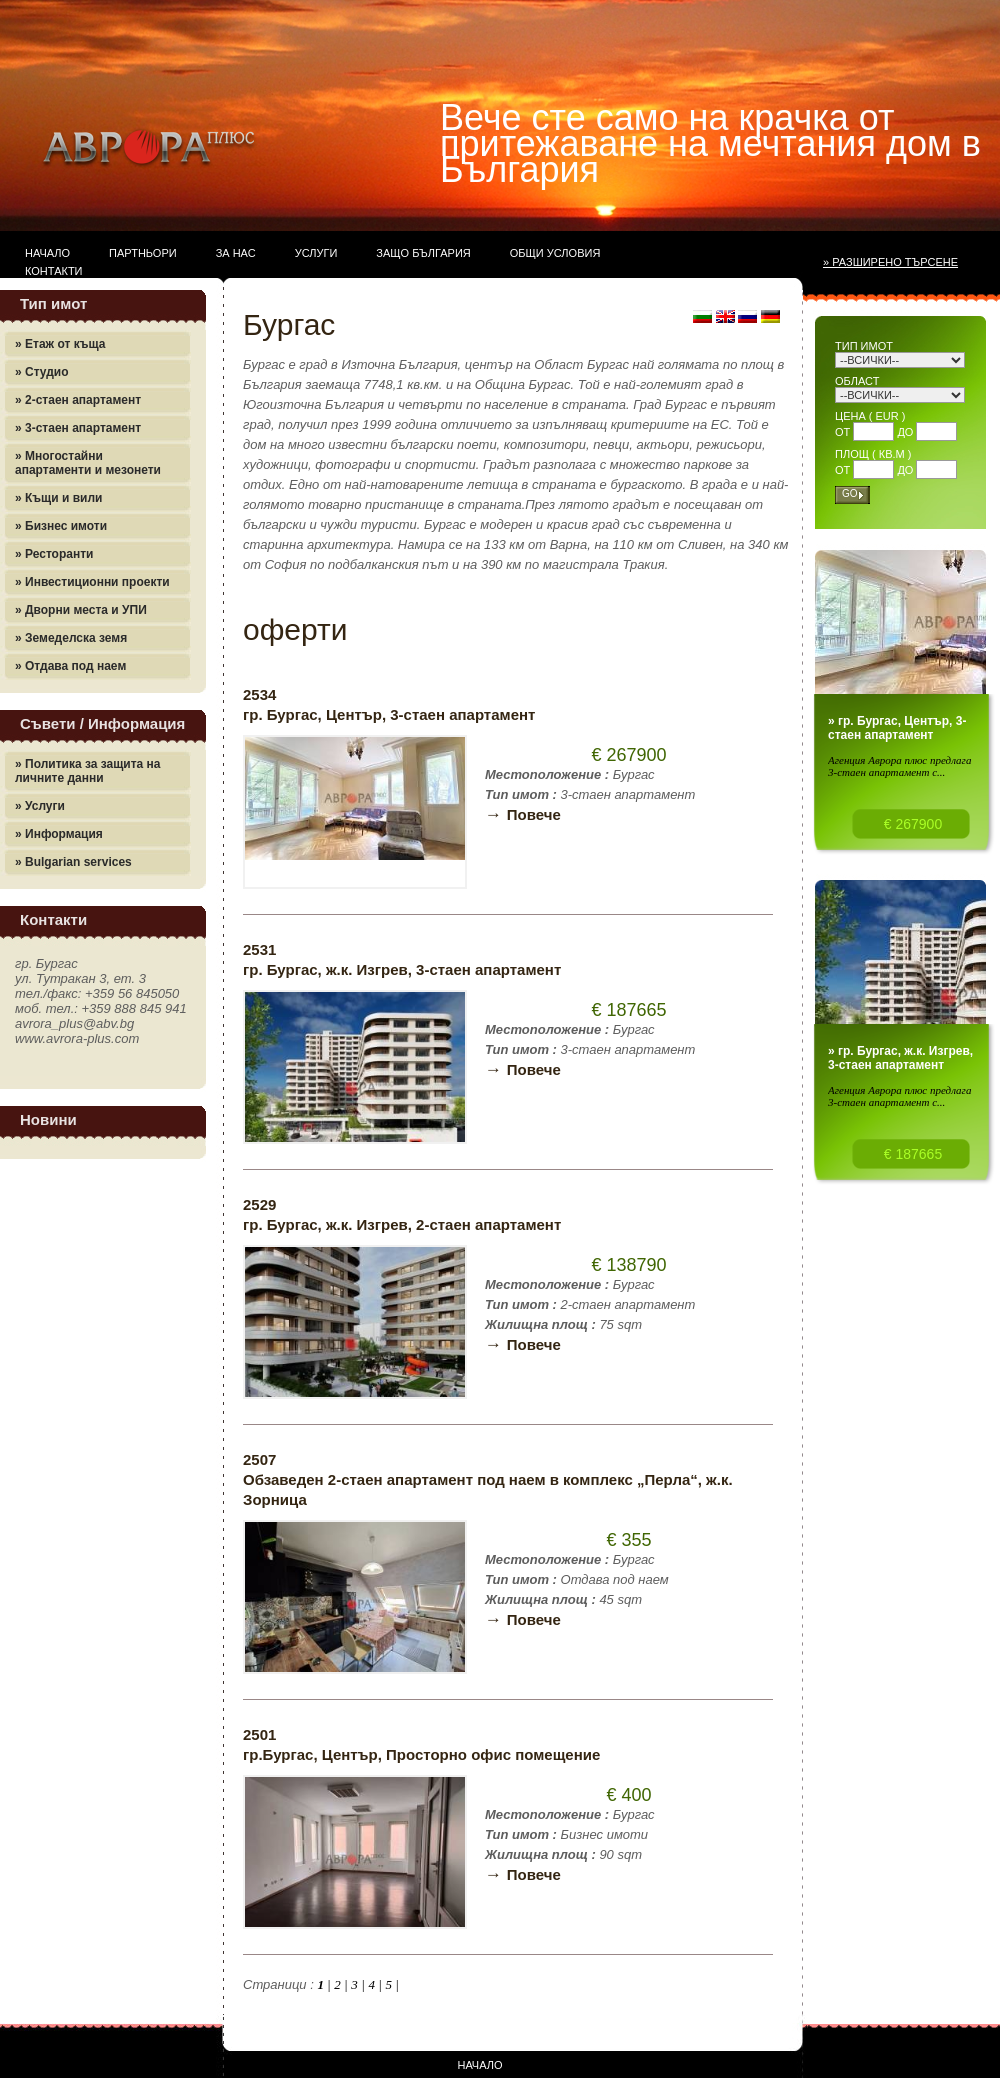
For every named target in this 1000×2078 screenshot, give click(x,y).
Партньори (143, 253)
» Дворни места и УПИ (81, 610)
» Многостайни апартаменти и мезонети (88, 463)
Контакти (54, 271)
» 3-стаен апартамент (78, 428)
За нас (236, 253)
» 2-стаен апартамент (78, 400)
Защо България (423, 253)
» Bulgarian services (73, 862)
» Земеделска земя (71, 638)
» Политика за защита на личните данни (88, 771)
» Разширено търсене (890, 262)
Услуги (316, 253)
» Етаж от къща (60, 344)
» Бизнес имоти (61, 526)
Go (850, 493)
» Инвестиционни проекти (92, 582)
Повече (523, 814)
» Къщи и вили (58, 498)
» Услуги (40, 806)
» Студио (42, 372)
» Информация (59, 834)
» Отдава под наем (70, 666)
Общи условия (555, 253)
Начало (47, 253)
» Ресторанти (54, 554)
